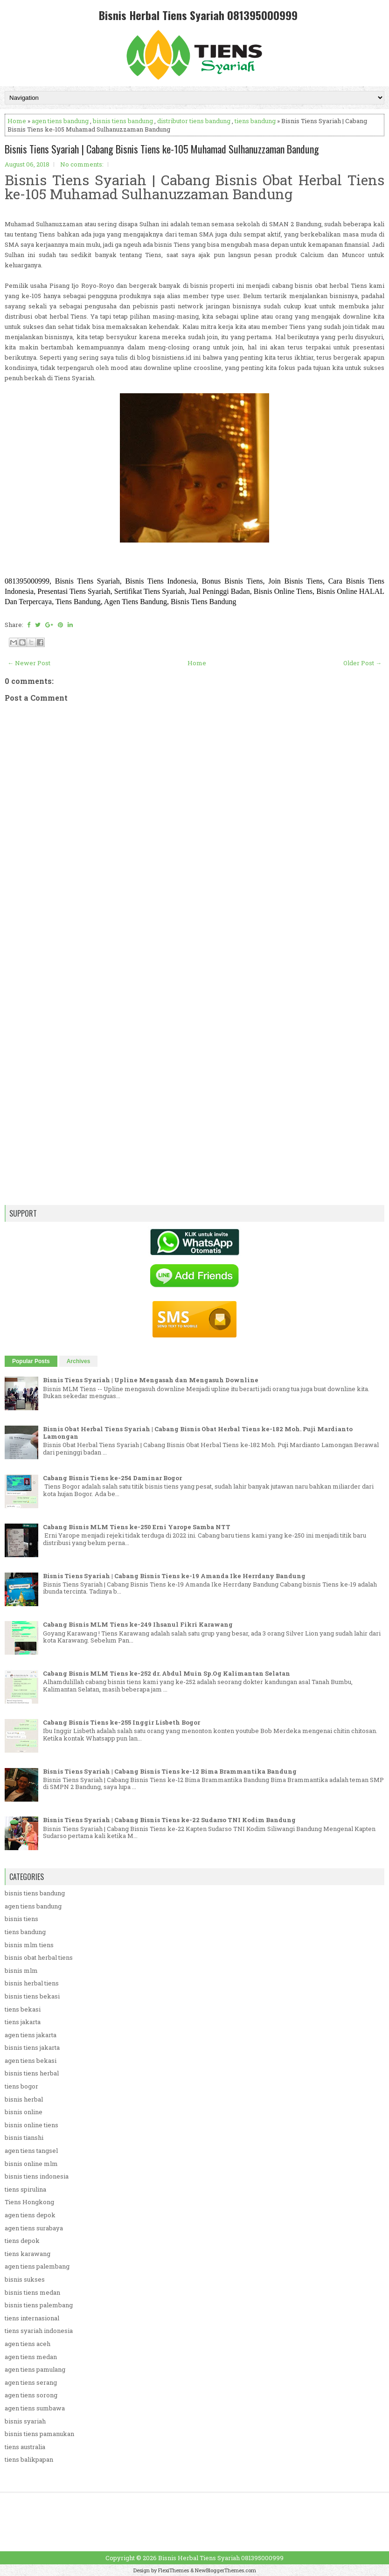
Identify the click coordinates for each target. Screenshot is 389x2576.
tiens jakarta (23, 2022)
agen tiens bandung (60, 121)
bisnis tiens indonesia (37, 2176)
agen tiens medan (31, 2357)
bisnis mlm (21, 1970)
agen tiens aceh (27, 2343)
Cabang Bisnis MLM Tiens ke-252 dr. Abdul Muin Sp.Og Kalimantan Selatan (166, 1673)
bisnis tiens (21, 1919)
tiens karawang (27, 2253)
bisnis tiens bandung (123, 121)
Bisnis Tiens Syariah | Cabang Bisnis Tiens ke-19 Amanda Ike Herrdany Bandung (174, 1576)
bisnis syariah (25, 2421)
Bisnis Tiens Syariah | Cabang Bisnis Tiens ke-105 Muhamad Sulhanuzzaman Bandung (162, 148)
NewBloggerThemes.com (225, 2570)
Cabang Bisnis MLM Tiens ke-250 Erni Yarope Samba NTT (136, 1527)
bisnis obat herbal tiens (39, 1957)
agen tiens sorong (31, 2395)
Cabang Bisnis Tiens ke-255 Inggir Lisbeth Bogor (121, 1722)
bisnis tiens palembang (39, 2305)
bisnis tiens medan (32, 2292)
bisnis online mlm (31, 2163)
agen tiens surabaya (34, 2228)
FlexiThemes (173, 2570)
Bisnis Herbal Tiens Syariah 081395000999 (198, 15)
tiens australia (25, 2447)
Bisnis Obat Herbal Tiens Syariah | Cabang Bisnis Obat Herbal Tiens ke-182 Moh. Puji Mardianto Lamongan (198, 1433)
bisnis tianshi (24, 2137)
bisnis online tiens (31, 2125)
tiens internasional (32, 2318)
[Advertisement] (194, 979)
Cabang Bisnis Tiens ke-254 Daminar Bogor (112, 1478)
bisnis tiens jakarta (32, 2047)
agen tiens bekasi (30, 2060)
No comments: (82, 164)
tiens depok (22, 2240)
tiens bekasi (23, 2009)
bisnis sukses (25, 2279)
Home (16, 121)
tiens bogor (21, 2086)
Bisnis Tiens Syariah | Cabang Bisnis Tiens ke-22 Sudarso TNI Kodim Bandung (169, 1820)
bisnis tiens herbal (32, 2073)
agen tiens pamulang (35, 2369)
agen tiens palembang (37, 2266)
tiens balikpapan (29, 2459)
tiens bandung (255, 121)
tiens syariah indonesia (39, 2330)
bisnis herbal (24, 2099)
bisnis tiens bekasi (32, 1996)
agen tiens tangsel (31, 2150)
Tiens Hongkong (29, 2202)
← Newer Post (28, 663)
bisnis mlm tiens (29, 1945)
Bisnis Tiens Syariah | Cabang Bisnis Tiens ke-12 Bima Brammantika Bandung (170, 1771)
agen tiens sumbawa (35, 2408)
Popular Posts (31, 1361)
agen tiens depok (30, 2215)
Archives (78, 1361)
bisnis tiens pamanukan (39, 2434)
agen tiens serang (31, 2382)
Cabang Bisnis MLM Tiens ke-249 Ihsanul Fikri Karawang (138, 1624)
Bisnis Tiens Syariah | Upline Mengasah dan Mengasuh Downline (150, 1380)
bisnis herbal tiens (32, 1983)
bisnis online (23, 2112)
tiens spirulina (25, 2189)
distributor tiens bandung (193, 121)
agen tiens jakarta (30, 2035)
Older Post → (362, 663)
